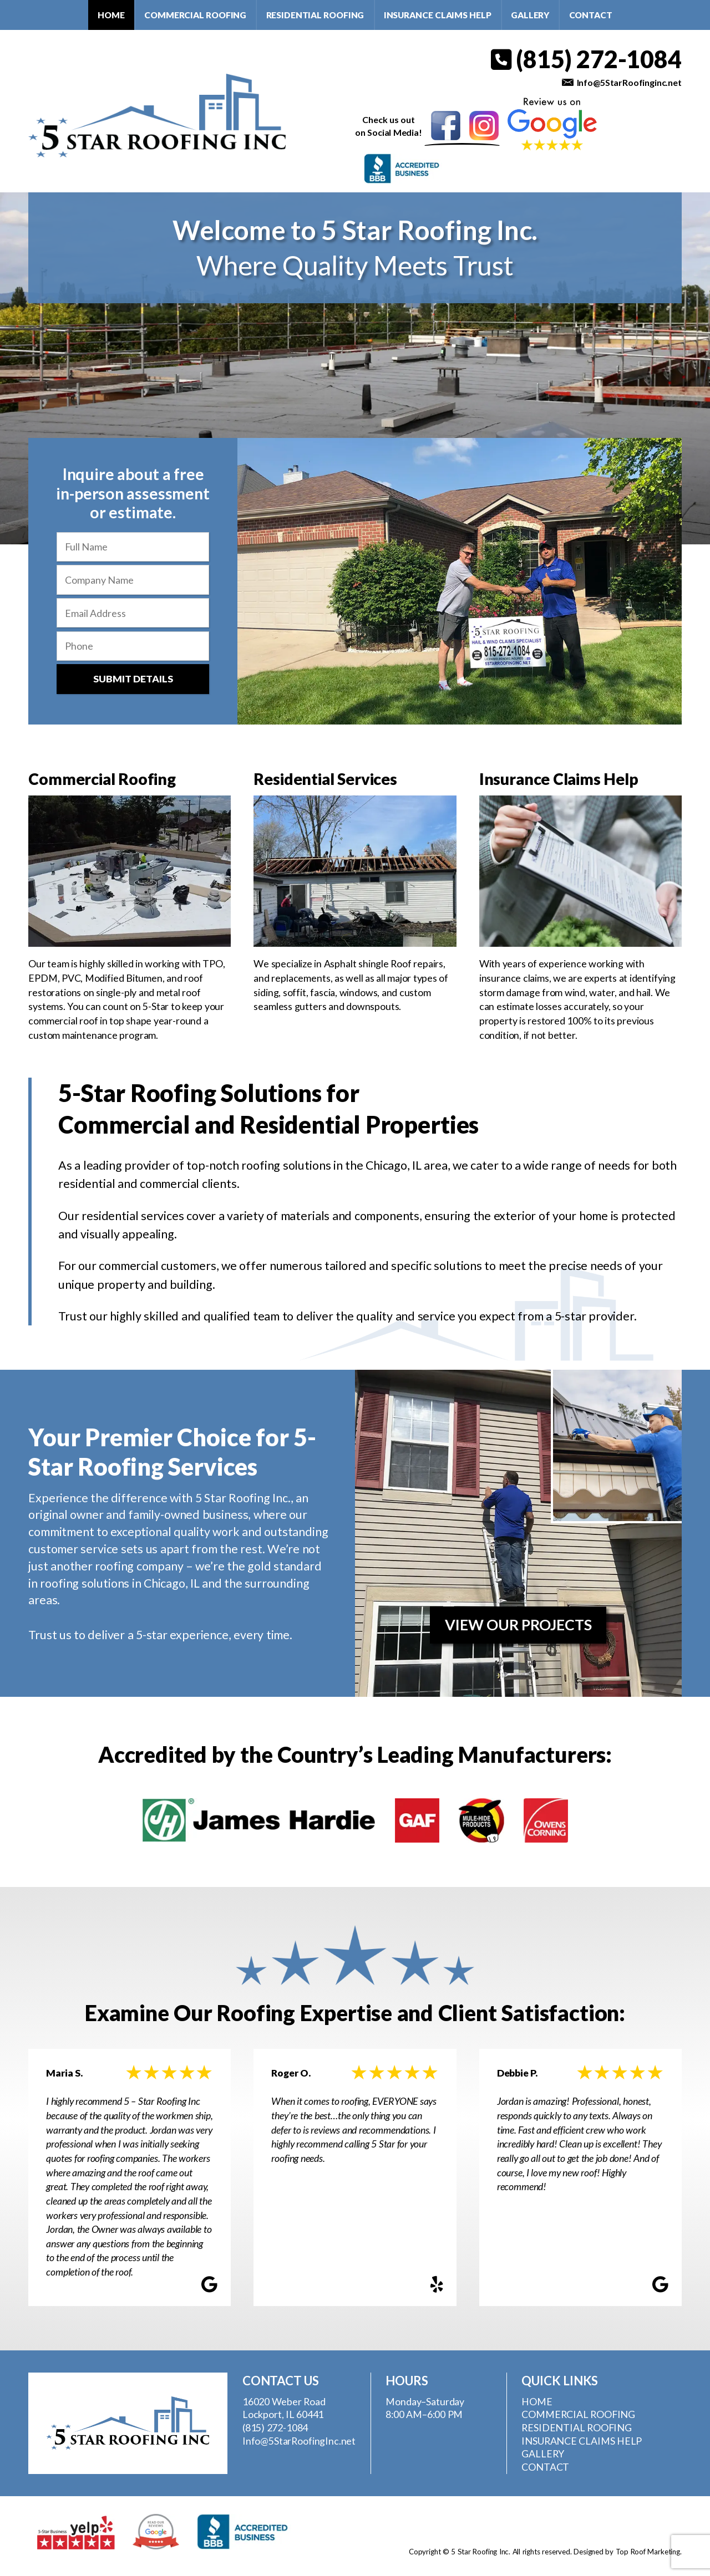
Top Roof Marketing (648, 2551)
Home (111, 15)
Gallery (530, 15)
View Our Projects (518, 1625)
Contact (590, 15)
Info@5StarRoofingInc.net (299, 2441)
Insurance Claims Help (437, 15)
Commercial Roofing (195, 15)
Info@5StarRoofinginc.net (629, 82)
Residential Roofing (315, 15)
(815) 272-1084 (586, 59)
